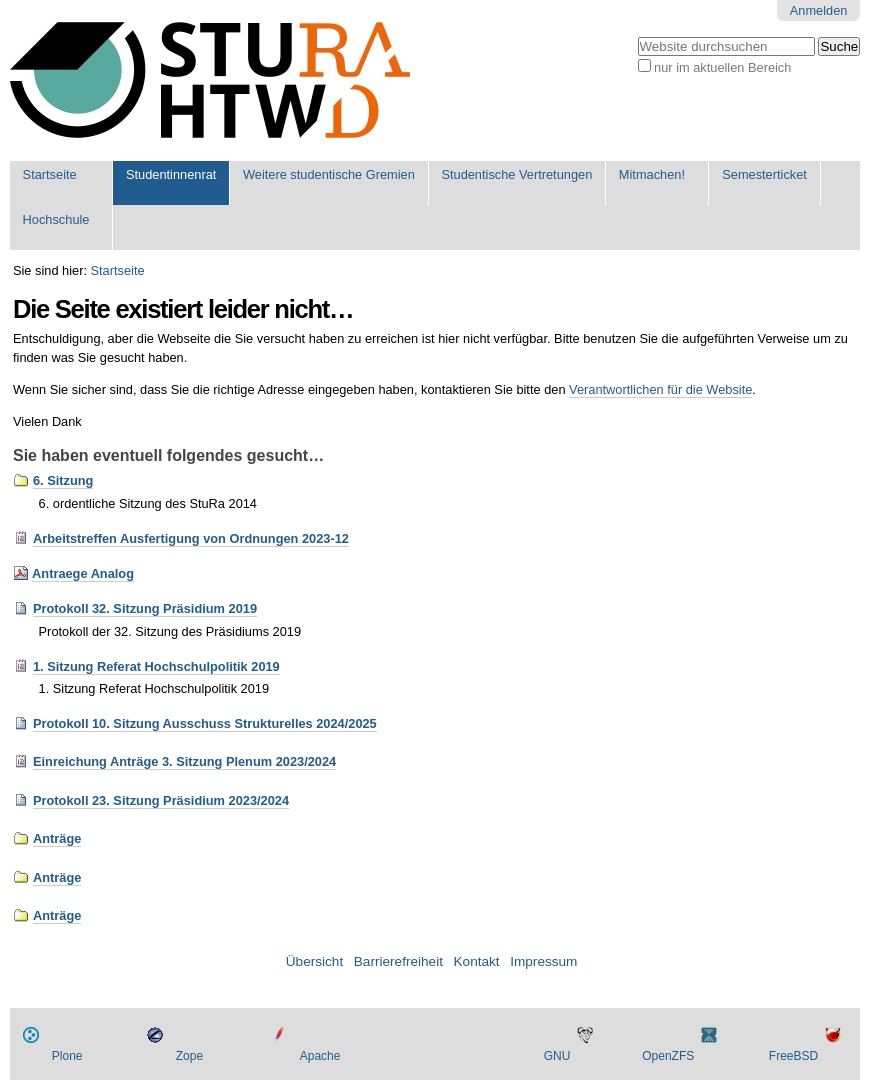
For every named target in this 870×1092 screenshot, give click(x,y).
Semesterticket (764, 174)
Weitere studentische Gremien (329, 174)
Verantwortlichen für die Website (660, 389)
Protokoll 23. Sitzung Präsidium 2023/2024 (161, 800)
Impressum (543, 961)
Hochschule (56, 219)
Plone (67, 1056)
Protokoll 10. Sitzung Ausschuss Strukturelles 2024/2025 (205, 723)
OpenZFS (668, 1056)
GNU (557, 1056)
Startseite (50, 174)
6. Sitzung (63, 480)
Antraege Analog (83, 573)
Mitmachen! (652, 174)
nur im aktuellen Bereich (722, 67)
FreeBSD (793, 1056)
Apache (320, 1056)
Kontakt (477, 961)
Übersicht (314, 961)
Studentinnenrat (171, 174)
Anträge (57, 838)
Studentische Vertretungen (516, 174)
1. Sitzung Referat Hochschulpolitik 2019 (156, 666)
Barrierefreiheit (398, 961)
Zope (189, 1056)
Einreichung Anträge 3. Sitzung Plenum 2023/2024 (184, 761)
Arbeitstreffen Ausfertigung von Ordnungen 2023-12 (191, 538)
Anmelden (819, 10)
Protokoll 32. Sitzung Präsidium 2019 (145, 608)
